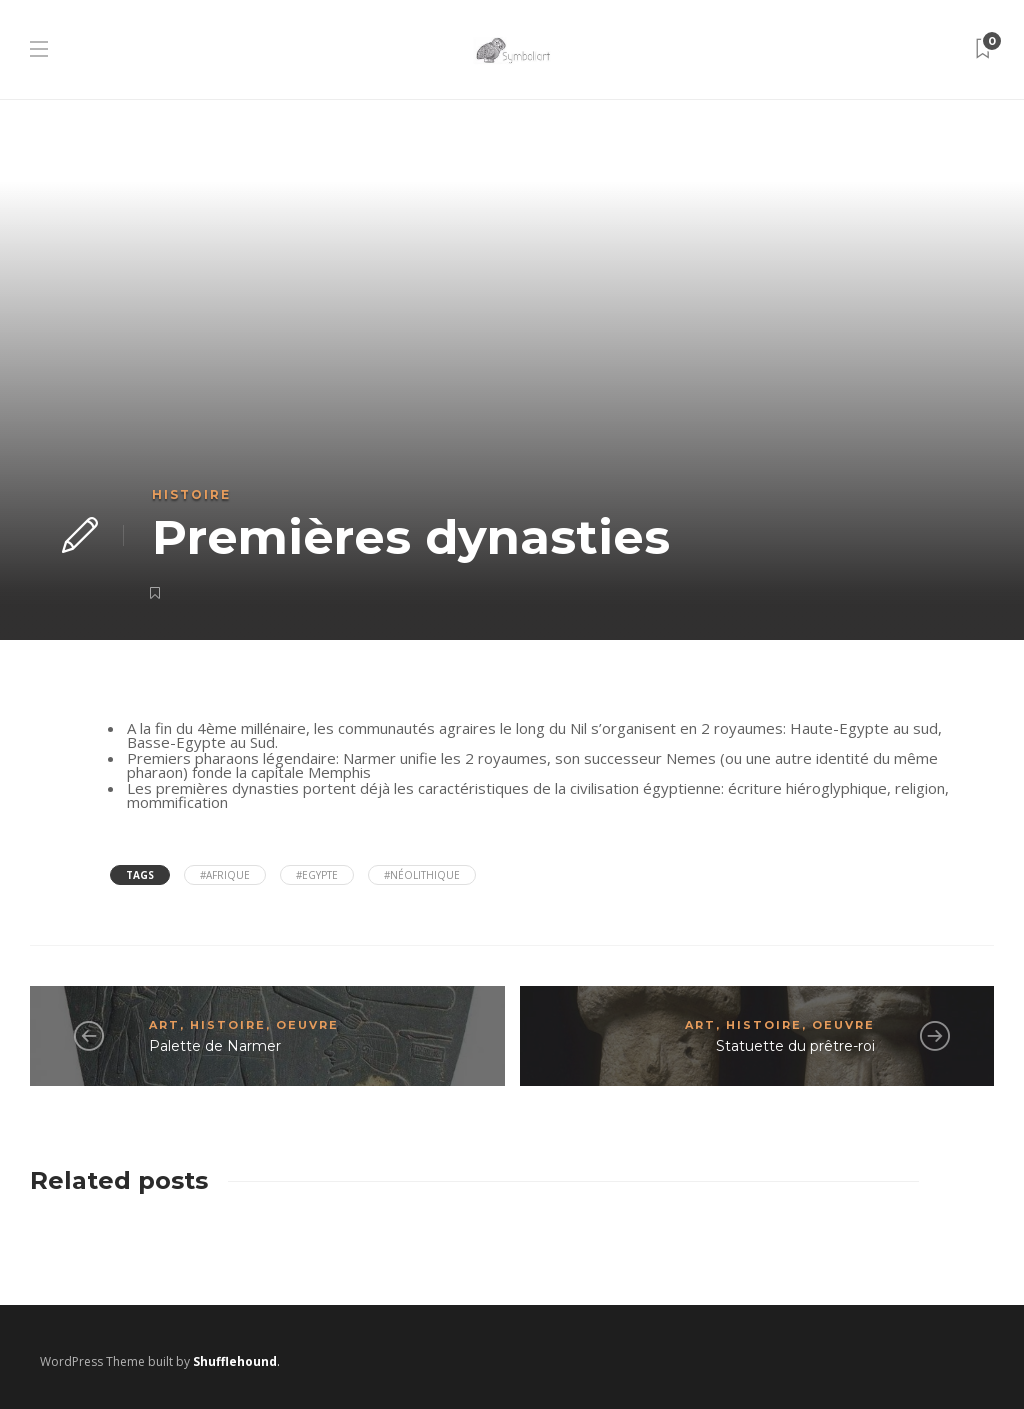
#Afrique (225, 875)
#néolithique (422, 875)
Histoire (191, 494)
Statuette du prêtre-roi (795, 1046)
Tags (140, 875)
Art (164, 1025)
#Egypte (317, 875)
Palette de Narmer (215, 1046)
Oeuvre (307, 1025)
